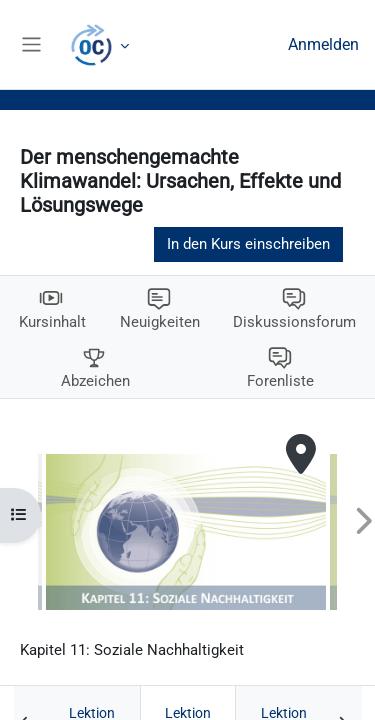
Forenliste (280, 381)
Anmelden (323, 44)
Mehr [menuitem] (102, 45)
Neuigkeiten (160, 322)
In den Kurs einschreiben (248, 244)
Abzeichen (95, 381)
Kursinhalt (52, 322)
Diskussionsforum (294, 322)
